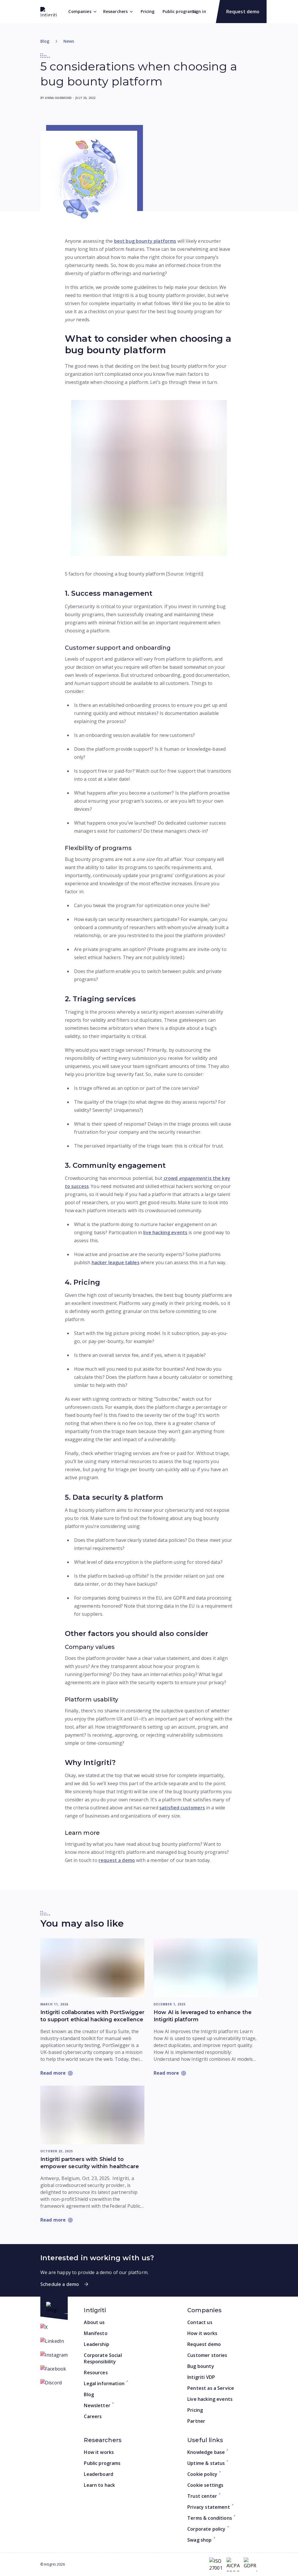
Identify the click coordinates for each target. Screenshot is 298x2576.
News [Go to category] (68, 41)
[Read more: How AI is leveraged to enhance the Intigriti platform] (206, 1967)
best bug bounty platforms (145, 241)
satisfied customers (182, 1807)
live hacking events (165, 1232)
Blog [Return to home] (45, 41)
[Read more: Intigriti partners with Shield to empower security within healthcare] (92, 2115)
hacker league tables (115, 1262)
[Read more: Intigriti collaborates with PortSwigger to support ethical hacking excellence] (92, 1967)
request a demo (117, 1860)
